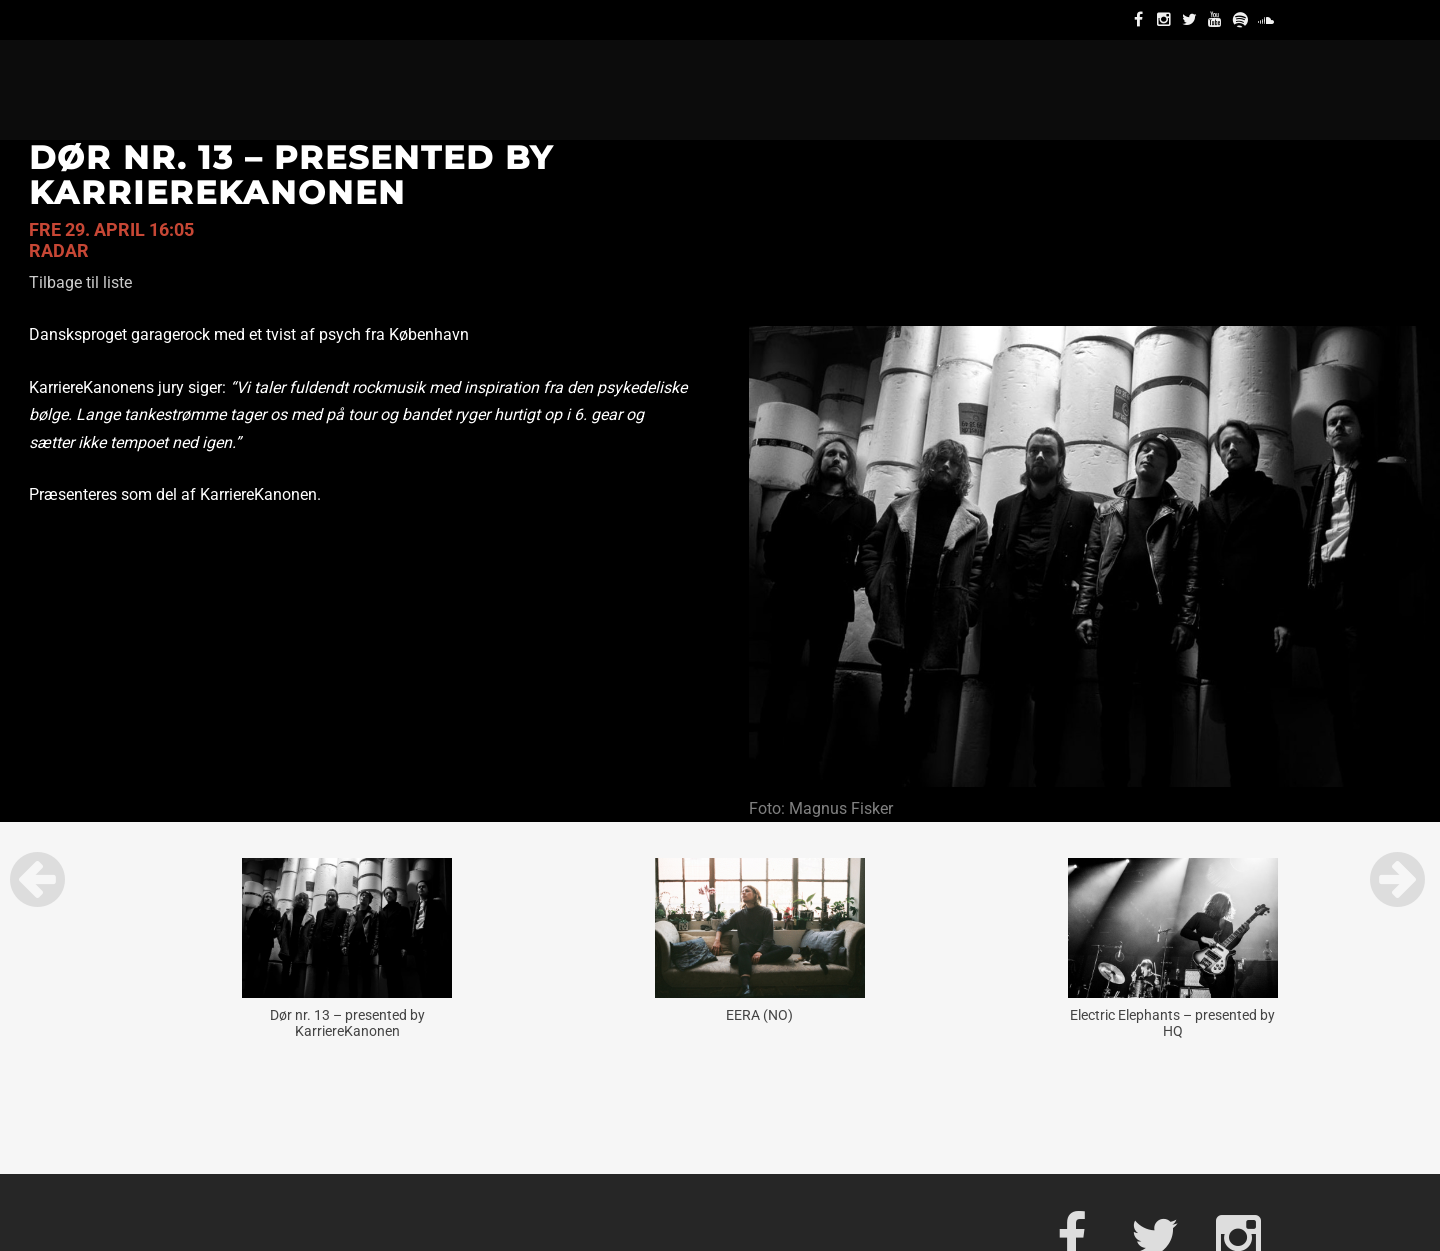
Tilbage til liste (80, 282)
